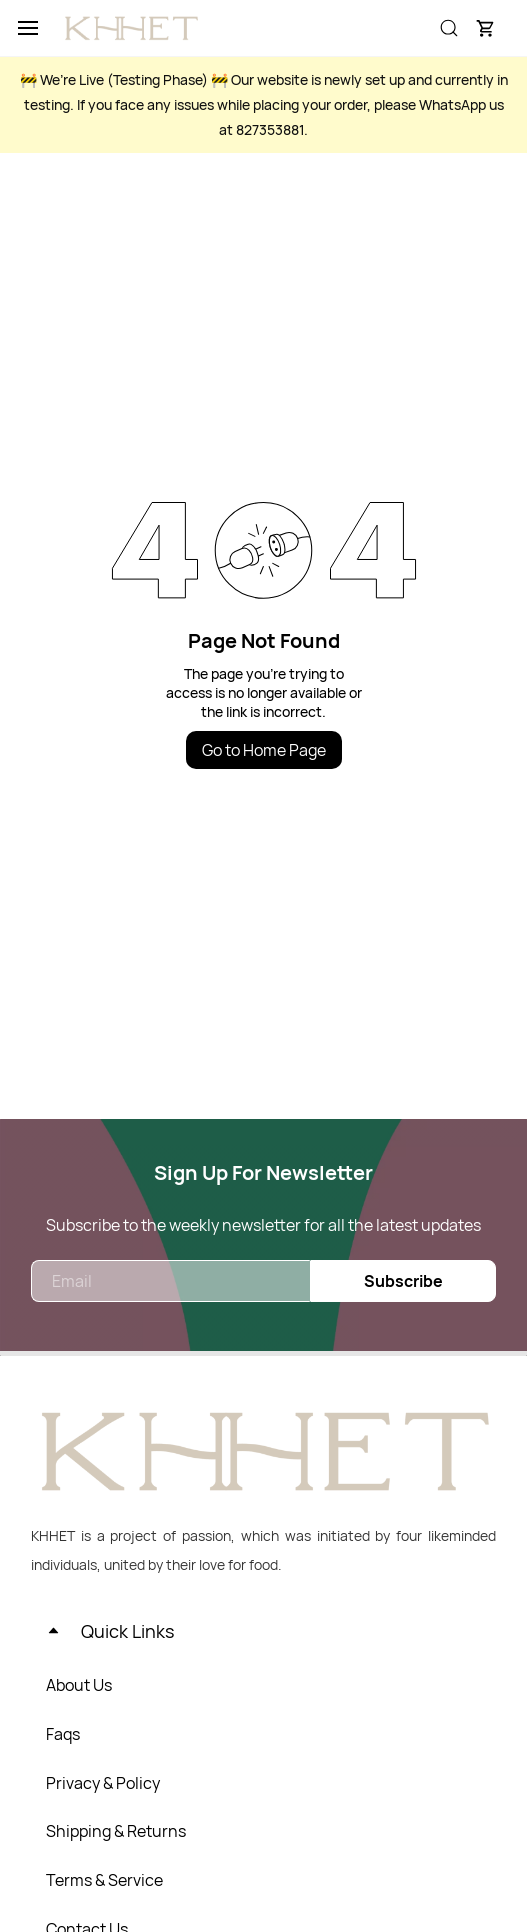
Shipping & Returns (116, 1831)
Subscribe (403, 1281)
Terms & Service (104, 1880)
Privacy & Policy (103, 1783)
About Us (79, 1685)
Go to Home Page (264, 750)
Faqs (63, 1734)
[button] (485, 28)
